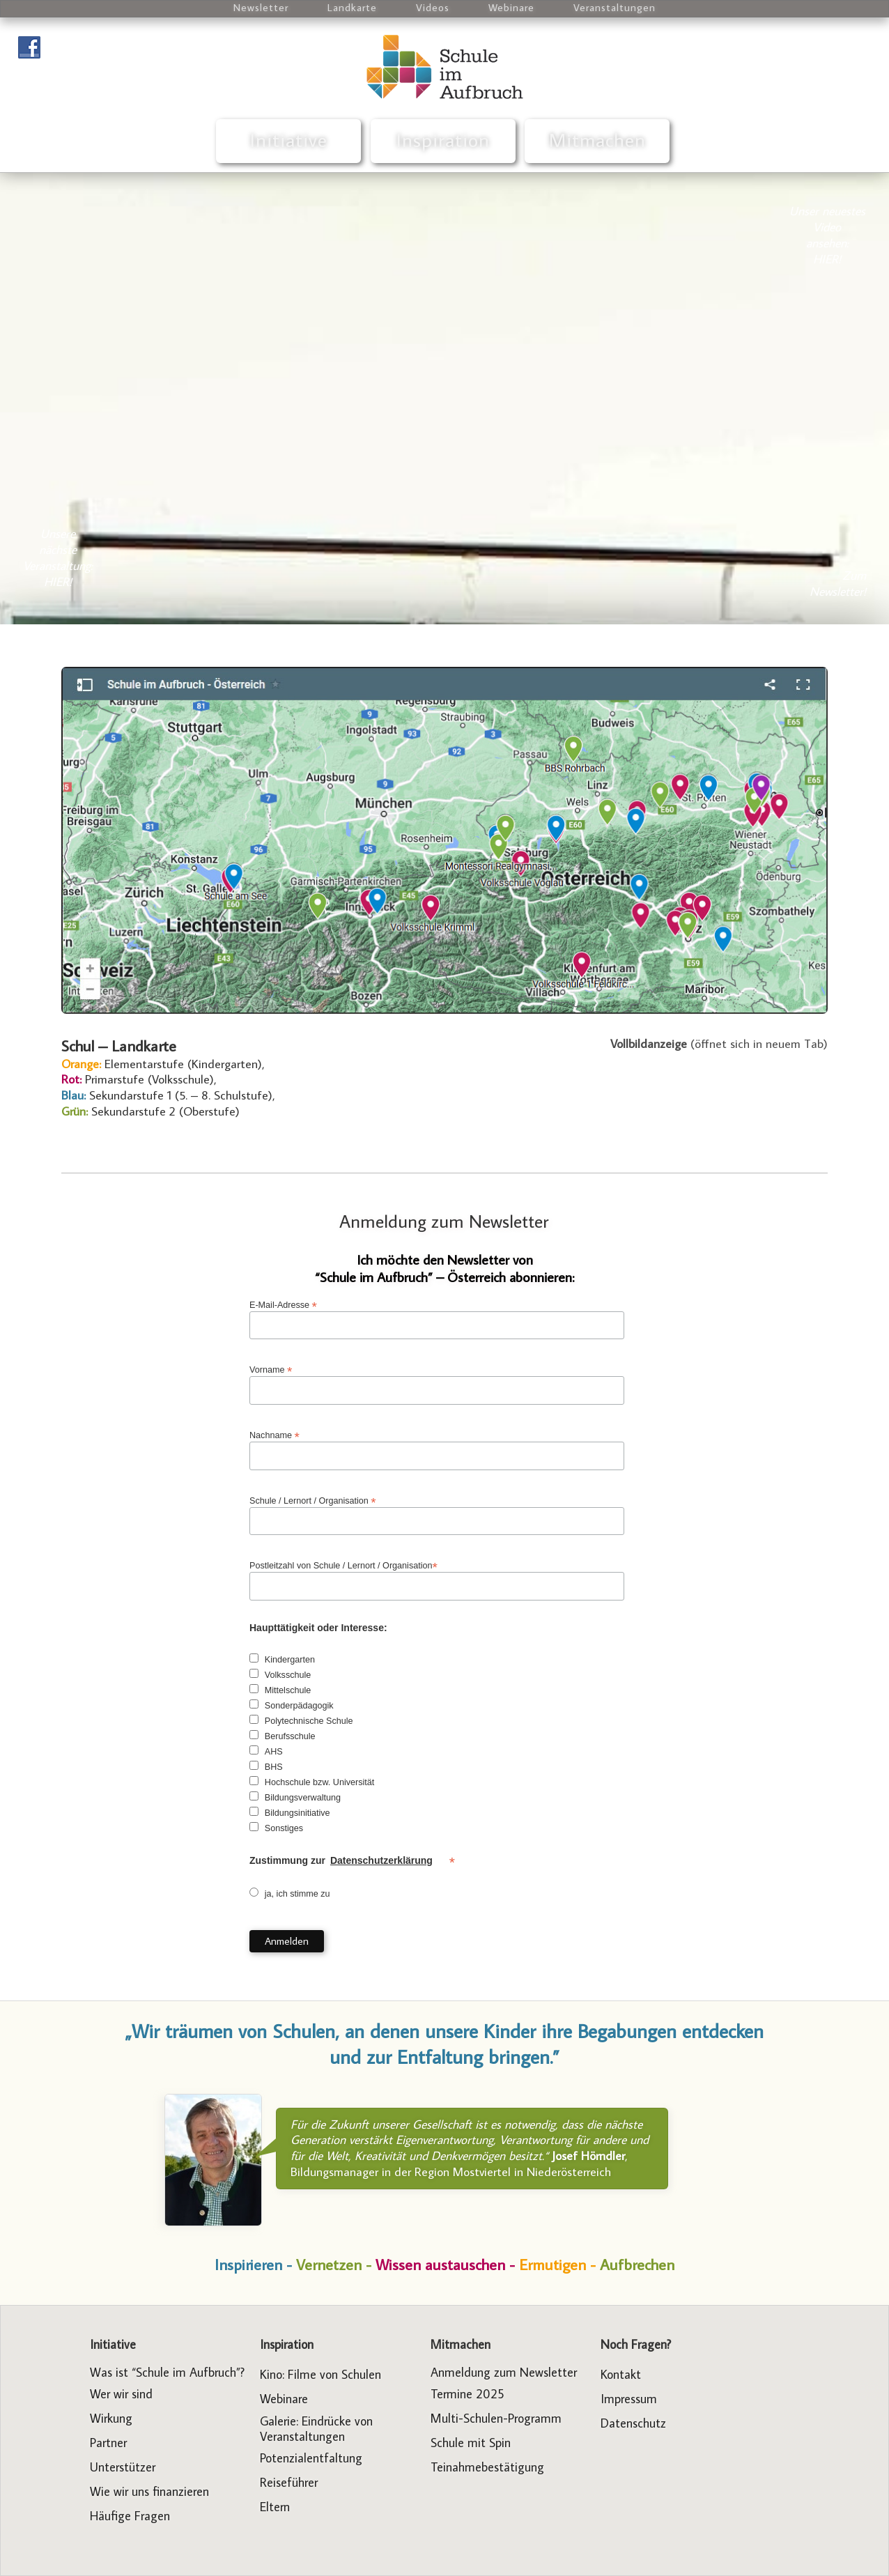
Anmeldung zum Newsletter (443, 1221)
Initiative (288, 140)
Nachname (274, 1436)
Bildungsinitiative (297, 1813)
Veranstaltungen (614, 7)
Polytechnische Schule (309, 1721)
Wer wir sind (121, 2394)
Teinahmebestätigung (487, 2467)
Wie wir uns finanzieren (149, 2491)
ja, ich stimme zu (297, 1894)
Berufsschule (290, 1736)
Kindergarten (290, 1660)
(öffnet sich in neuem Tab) (719, 1043)
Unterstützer (122, 2467)
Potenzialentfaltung (311, 2458)
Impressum (629, 2399)
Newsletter (260, 7)
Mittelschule (288, 1690)
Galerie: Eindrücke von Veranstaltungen (316, 2428)
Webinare (511, 7)
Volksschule (288, 1675)
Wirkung (111, 2418)
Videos (432, 7)
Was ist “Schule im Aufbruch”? (167, 2372)
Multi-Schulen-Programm (496, 2418)
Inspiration (443, 140)
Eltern (275, 2507)
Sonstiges (284, 1828)
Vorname (270, 1370)
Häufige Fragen (130, 2516)
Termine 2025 (467, 2394)
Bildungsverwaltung (303, 1798)
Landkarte (352, 7)
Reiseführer (289, 2482)
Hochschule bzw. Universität (320, 1782)
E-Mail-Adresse (283, 1305)
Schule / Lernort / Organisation (312, 1501)
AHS (274, 1752)
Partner (108, 2443)
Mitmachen (597, 140)
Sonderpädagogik (299, 1706)
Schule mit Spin (471, 2443)
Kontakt (621, 2374)
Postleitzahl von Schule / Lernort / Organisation (343, 1566)
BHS (274, 1767)
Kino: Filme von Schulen (320, 2374)
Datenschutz (633, 2423)
